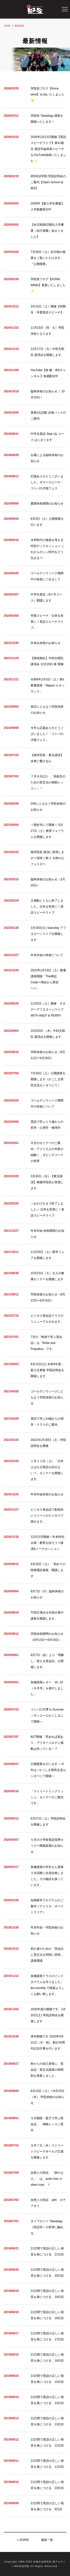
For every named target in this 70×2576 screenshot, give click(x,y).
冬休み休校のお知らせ (45, 643)
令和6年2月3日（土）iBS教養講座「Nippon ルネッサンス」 (48, 685)
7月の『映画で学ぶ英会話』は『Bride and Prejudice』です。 (46, 1342)
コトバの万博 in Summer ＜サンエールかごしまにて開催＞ (47, 1715)
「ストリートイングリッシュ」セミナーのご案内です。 (47, 1797)
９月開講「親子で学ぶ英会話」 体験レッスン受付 (47, 2124)
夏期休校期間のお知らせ (47, 503)
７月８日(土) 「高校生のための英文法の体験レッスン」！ (48, 782)
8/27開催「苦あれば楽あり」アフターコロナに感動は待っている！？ (47, 1742)
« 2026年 (23, 2539)
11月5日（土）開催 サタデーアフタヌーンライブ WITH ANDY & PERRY (48, 1009)
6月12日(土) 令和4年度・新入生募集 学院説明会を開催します (47, 1370)
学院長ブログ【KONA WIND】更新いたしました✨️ (48, 285)
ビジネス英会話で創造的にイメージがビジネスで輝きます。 (47, 1515)
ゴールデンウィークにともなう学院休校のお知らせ (47, 1397)
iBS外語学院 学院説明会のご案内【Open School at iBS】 (48, 182)
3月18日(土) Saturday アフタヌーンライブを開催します (48, 933)
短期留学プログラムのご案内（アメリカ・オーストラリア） (47, 1906)
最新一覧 (47, 2539)
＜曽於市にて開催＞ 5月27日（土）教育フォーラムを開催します (47, 830)
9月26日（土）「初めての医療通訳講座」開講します (48, 1570)
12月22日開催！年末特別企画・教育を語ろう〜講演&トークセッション (47, 1542)
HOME (7, 25)
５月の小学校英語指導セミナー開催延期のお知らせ (47, 1845)
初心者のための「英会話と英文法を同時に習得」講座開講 (47, 1954)
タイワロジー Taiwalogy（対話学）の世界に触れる (47, 2227)
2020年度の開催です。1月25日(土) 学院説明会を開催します (48, 2015)
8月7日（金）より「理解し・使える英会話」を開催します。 (47, 1661)
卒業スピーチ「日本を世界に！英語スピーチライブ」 (47, 621)
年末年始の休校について (47, 955)
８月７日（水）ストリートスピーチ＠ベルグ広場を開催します (47, 2151)
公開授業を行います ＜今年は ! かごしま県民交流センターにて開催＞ (48, 1770)
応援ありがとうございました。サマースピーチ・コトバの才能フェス (47, 482)
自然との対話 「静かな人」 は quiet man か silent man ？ (47, 2178)
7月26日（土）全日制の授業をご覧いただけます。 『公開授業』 (48, 258)
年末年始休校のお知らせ (47, 1494)
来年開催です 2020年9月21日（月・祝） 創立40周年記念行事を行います (48, 2042)
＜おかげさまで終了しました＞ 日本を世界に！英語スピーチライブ (47, 1209)
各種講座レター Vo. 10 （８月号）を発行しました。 (47, 1688)
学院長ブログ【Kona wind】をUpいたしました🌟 (47, 94)
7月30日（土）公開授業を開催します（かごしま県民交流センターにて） (48, 1079)
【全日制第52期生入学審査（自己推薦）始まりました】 (47, 230)
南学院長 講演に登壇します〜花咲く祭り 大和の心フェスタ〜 (47, 858)
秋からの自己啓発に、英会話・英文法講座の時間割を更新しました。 (47, 2069)
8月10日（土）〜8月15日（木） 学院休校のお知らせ (47, 2097)
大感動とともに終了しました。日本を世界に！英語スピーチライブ (47, 906)
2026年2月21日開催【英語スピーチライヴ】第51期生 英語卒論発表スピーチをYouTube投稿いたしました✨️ (48, 149)
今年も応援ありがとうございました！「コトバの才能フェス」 (47, 733)
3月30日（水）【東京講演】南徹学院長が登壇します (47, 1182)
